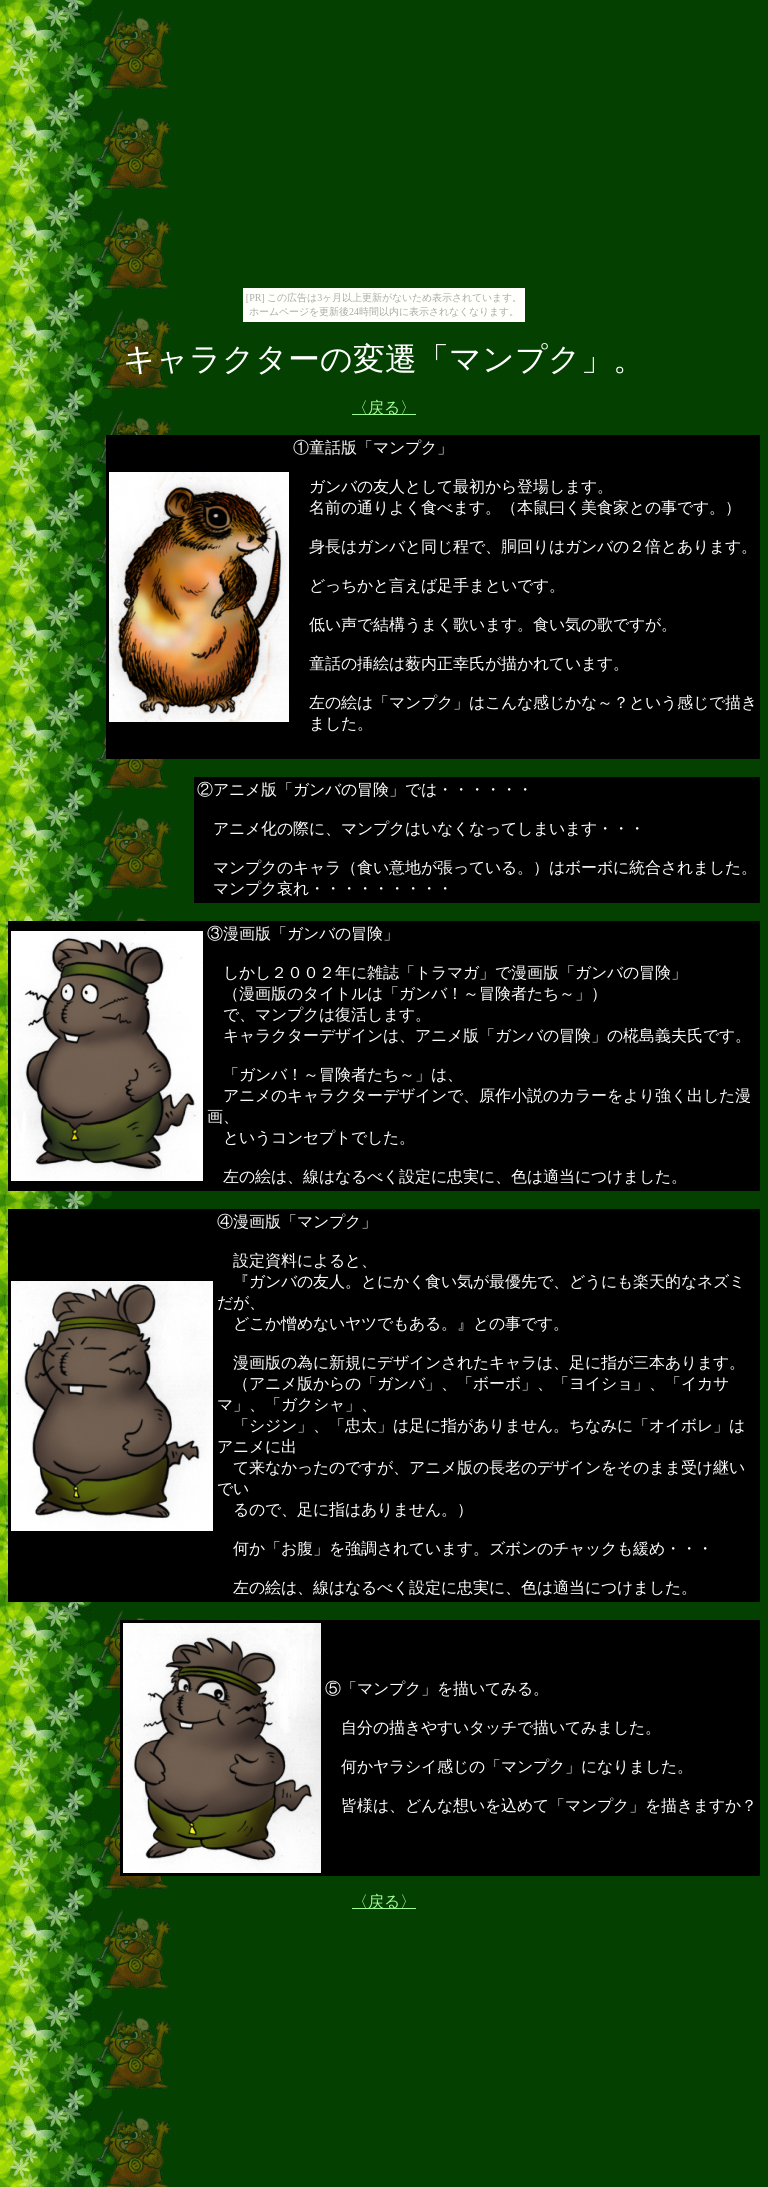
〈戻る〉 (384, 407)
